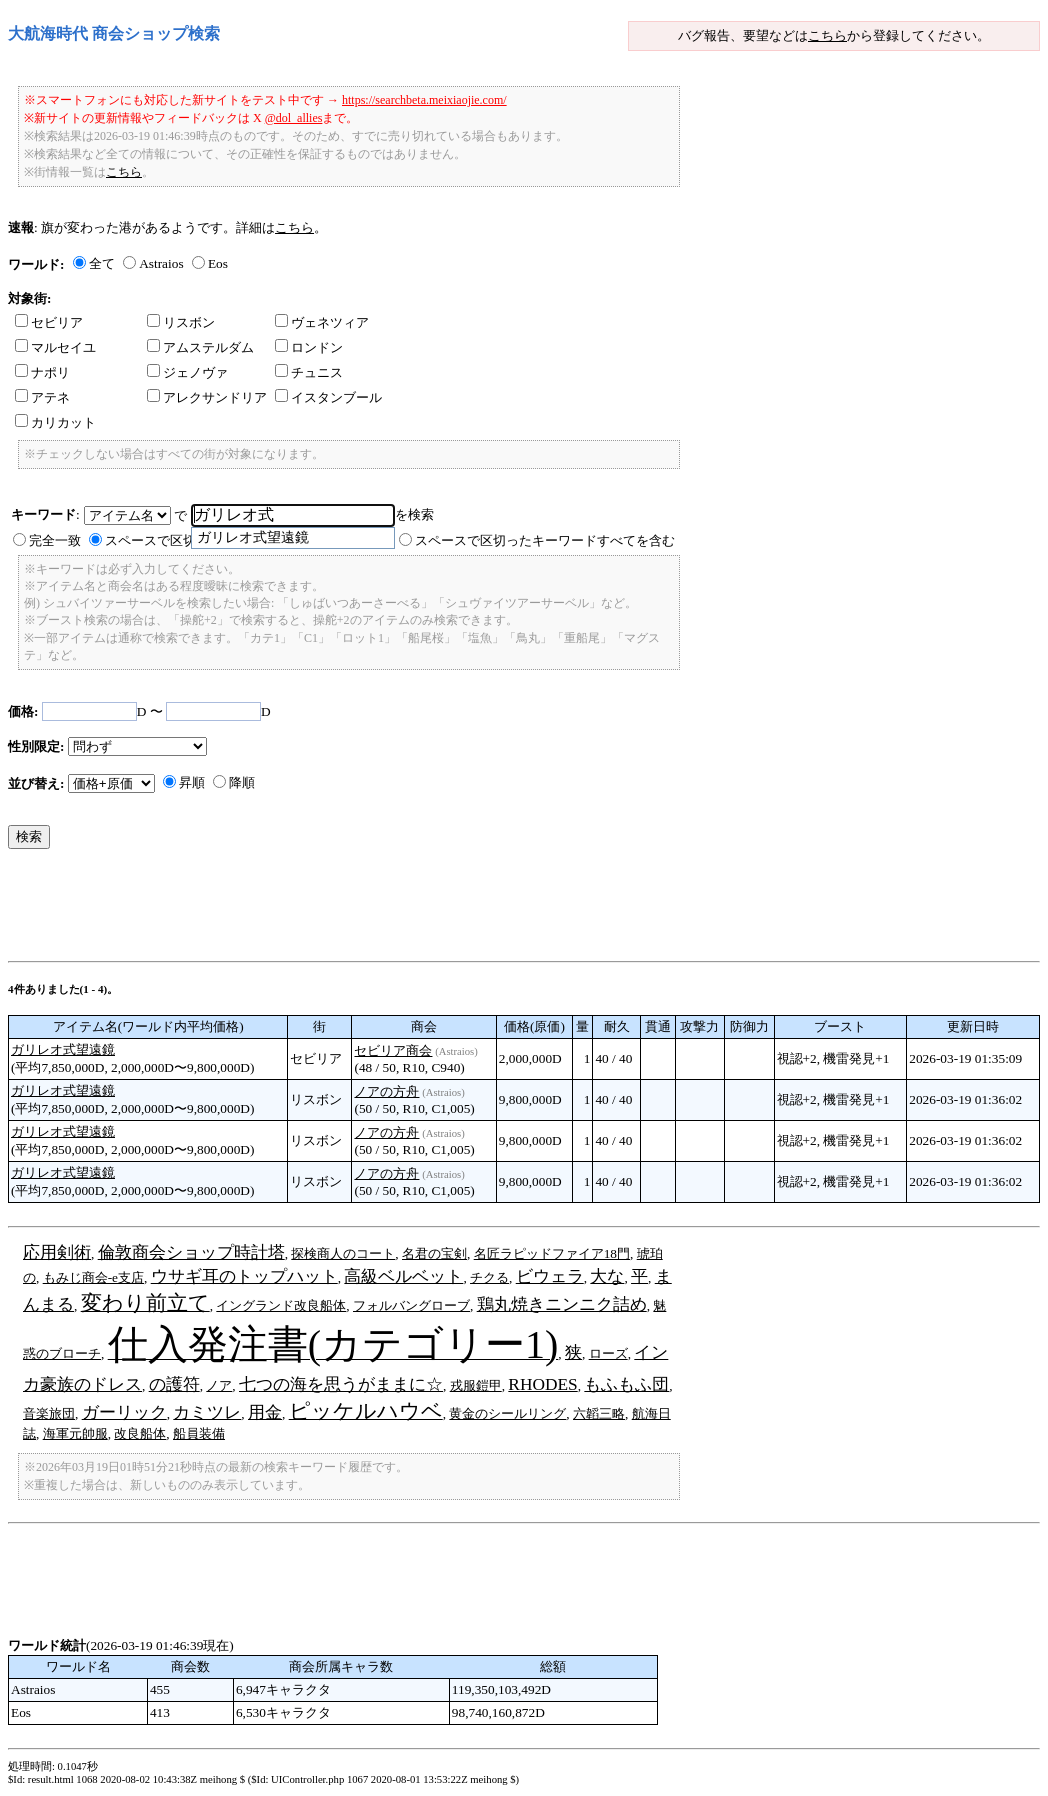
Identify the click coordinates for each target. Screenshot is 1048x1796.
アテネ (42, 397)
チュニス (309, 372)
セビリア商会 (393, 1050)
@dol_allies (294, 118)
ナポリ (42, 372)
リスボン (181, 322)
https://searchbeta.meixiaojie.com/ (424, 100)
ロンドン (309, 347)
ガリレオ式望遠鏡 (63, 1049)
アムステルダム (200, 347)
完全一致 (55, 540)
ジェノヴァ (187, 372)
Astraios (161, 263)
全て (102, 263)
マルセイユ (55, 347)
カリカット (55, 422)
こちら (827, 35)
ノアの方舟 (386, 1091)
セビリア (49, 322)
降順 (242, 782)
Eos (218, 263)
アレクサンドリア (207, 397)
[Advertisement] (372, 910)
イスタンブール (328, 397)
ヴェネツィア (322, 322)
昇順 (192, 782)
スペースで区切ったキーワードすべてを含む (545, 540)
